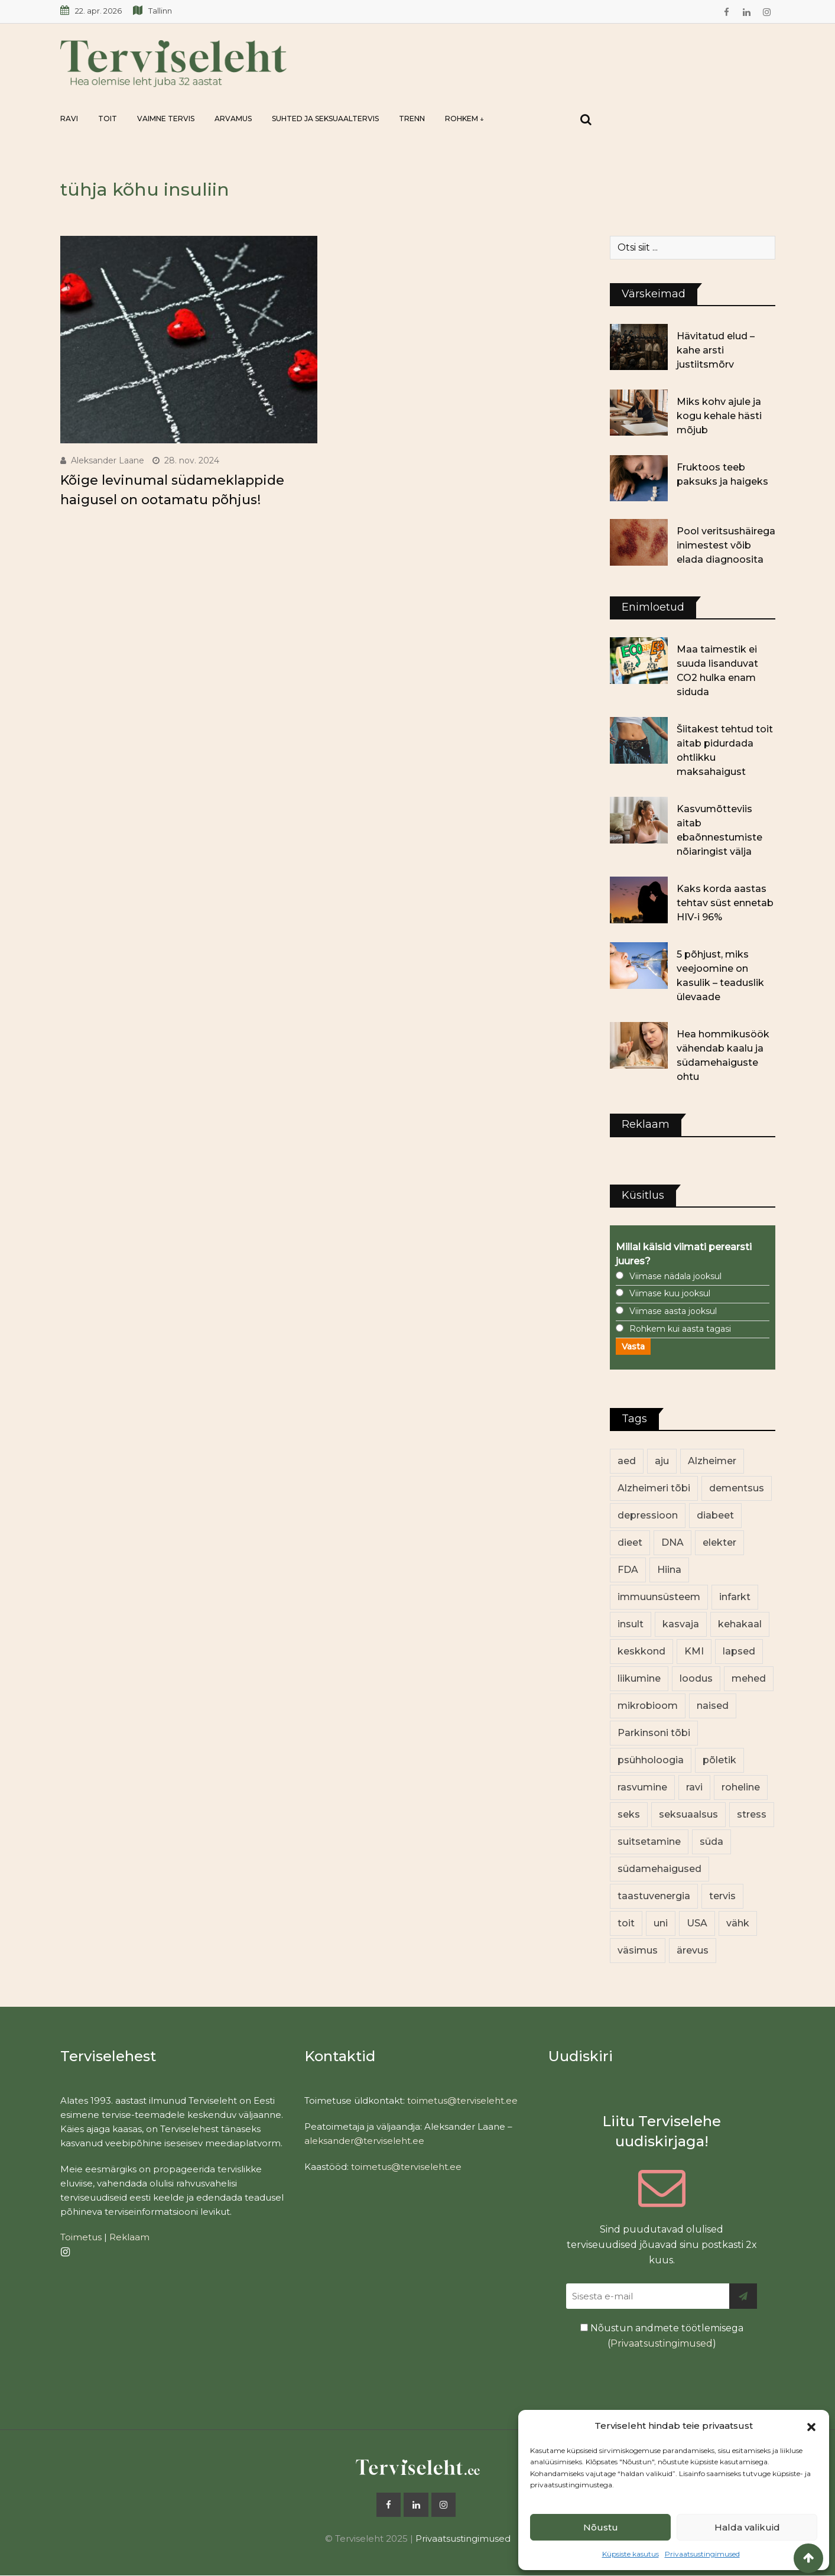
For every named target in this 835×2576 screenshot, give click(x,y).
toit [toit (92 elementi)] (626, 1923)
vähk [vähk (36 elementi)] (737, 1923)
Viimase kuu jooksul (669, 1293)
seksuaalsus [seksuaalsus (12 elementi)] (688, 1814)
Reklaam (129, 2237)
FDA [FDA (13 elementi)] (628, 1569)
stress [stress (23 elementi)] (751, 1814)
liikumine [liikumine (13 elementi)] (639, 1678)
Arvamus (233, 118)
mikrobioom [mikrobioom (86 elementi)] (648, 1705)
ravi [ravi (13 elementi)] (694, 1787)
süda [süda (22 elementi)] (711, 1841)
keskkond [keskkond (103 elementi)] (641, 1651)
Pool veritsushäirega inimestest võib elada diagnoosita (726, 545)
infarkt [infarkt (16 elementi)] (734, 1596)
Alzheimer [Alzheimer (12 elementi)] (712, 1461)
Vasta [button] (633, 1346)
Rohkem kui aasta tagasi (680, 1328)
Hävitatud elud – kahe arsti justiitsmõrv (716, 350)
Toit (107, 118)
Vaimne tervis (165, 118)
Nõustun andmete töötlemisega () (661, 2335)
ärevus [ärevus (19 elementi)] (693, 1950)
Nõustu (600, 2527)
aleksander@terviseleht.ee (364, 2140)
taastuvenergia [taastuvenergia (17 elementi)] (654, 1896)
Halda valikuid (747, 2527)
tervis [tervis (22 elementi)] (722, 1896)
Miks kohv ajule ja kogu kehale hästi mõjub (719, 416)
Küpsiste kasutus (630, 2553)
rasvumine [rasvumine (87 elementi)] (642, 1787)
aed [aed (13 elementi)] (627, 1461)
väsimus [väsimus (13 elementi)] (638, 1950)
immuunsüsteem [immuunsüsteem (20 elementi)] (659, 1596)
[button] (811, 2426)
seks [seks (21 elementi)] (629, 1814)
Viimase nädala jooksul (675, 1276)
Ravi (69, 118)
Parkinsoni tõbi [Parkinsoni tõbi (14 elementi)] (654, 1732)
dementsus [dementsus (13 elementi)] (736, 1488)
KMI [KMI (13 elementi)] (694, 1651)
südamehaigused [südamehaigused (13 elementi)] (659, 1868)
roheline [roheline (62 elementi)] (741, 1787)
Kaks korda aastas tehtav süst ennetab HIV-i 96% (725, 903)
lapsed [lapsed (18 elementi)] (739, 1651)
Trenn (412, 118)
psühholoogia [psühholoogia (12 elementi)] (651, 1760)
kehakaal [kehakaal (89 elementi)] (740, 1624)
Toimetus (81, 2237)
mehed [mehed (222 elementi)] (749, 1678)
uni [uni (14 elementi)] (661, 1923)
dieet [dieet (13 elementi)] (630, 1542)
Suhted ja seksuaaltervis (325, 118)
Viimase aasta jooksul (673, 1311)
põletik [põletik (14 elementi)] (719, 1760)
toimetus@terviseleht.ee (462, 2100)
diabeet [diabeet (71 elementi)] (715, 1515)
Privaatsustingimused (702, 2553)
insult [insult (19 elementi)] (631, 1624)
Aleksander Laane (107, 460)
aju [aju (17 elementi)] (662, 1461)
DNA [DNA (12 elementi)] (672, 1542)
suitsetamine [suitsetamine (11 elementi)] (649, 1841)
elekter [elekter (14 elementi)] (719, 1542)
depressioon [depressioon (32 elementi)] (648, 1515)
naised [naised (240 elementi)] (713, 1705)
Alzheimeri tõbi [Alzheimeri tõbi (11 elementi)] (654, 1488)
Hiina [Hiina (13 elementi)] (669, 1569)
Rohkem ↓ (464, 118)
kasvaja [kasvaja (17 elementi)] (680, 1624)
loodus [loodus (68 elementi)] (696, 1678)
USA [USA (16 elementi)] (697, 1923)
